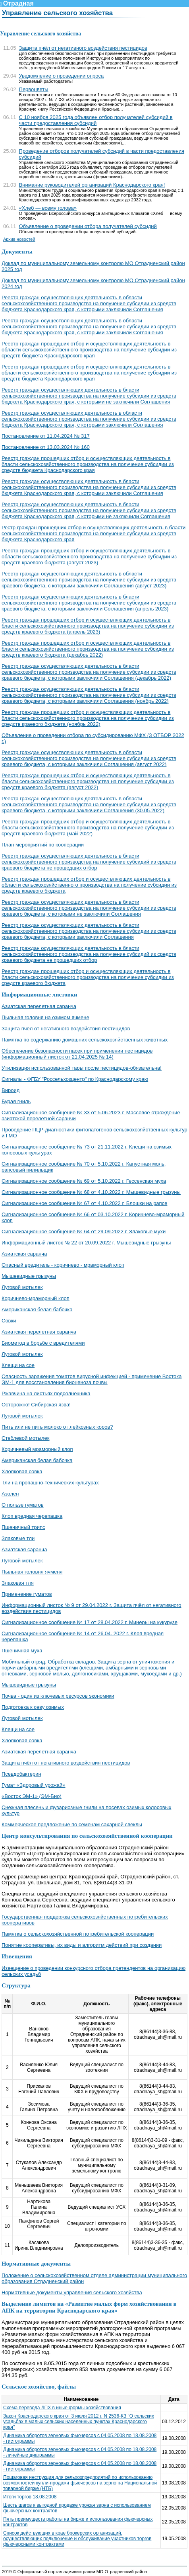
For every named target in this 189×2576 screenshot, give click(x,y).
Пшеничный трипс (23, 1527)
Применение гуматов (27, 1594)
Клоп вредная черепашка (32, 1516)
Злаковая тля (18, 1583)
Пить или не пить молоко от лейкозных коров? (57, 1427)
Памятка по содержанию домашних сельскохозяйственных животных (85, 1040)
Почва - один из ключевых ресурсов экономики (58, 1696)
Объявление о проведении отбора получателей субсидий (88, 226)
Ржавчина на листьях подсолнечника (46, 1393)
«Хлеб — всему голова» (48, 208)
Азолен (10, 1494)
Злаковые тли (18, 1538)
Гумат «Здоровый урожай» (34, 1785)
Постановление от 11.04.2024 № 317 (46, 436)
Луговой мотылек (22, 1287)
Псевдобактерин (21, 1774)
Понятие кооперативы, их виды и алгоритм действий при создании (82, 1945)
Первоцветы (33, 89)
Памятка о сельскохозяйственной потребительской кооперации (78, 1934)
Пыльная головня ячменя (32, 1572)
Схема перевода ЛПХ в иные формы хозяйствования (62, 2407)
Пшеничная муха (22, 1651)
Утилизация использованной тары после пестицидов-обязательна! (82, 1068)
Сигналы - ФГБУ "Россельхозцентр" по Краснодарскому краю (75, 1079)
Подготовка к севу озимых (33, 1707)
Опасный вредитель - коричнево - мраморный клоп (63, 1265)
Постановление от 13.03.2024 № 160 (46, 447)
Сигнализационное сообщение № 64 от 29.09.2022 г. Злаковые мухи (84, 1231)
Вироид (10, 1090)
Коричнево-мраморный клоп (35, 1298)
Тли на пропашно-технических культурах (50, 1483)
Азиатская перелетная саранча (39, 1006)
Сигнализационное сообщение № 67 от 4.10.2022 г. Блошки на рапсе (84, 1203)
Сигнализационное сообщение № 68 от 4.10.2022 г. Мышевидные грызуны (91, 1192)
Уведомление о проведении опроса (61, 76)
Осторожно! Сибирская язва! (36, 1405)
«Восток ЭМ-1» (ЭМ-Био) (32, 1796)
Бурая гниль (16, 1101)
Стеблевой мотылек (26, 1438)
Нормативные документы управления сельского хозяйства (72, 2292)
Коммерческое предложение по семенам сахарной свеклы (72, 1824)
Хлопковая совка (22, 1471)
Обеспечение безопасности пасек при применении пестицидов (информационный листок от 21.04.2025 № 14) (77, 1054)
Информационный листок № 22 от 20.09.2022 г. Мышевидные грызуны (86, 1243)
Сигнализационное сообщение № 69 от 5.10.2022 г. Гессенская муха (84, 1181)
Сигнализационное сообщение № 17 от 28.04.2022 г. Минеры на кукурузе (89, 1622)
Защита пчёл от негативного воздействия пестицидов (83, 48)
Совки (9, 1321)
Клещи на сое (18, 1365)
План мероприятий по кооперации (43, 845)
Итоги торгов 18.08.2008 (29, 2497)
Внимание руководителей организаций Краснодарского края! (92, 185)
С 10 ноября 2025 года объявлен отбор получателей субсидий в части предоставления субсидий (96, 120)
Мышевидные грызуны (29, 1276)
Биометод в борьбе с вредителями (43, 1343)
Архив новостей (19, 239)
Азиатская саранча (24, 1254)
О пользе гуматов (23, 1505)
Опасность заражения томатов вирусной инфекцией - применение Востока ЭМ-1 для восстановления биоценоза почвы (92, 1379)
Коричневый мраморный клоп (37, 1449)
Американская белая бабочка (37, 1309)
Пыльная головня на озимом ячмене (45, 1017)
